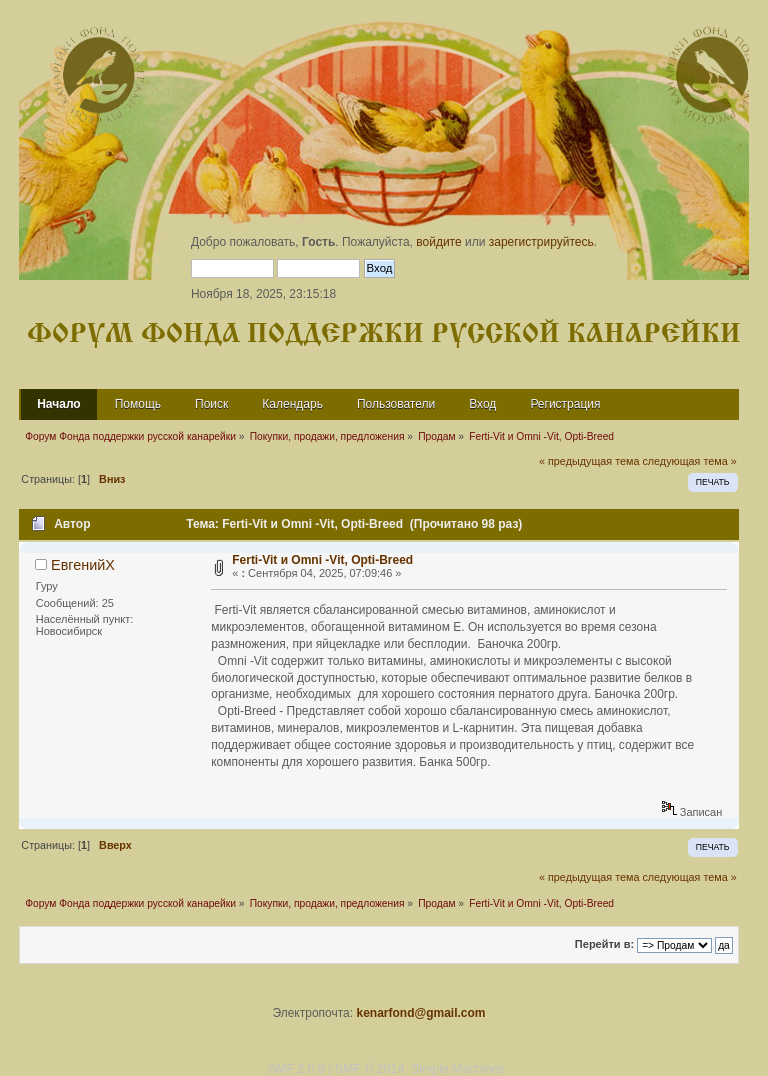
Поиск (211, 404)
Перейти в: (604, 945)
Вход (482, 404)
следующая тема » (689, 461)
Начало (58, 404)
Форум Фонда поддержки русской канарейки (384, 334)
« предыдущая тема (589, 461)
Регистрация (565, 404)
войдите (438, 242)
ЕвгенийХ (83, 565)
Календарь (292, 404)
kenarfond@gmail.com (420, 1013)
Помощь (138, 404)
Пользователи (396, 404)
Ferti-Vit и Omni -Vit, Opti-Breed (322, 560)
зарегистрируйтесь (541, 242)
